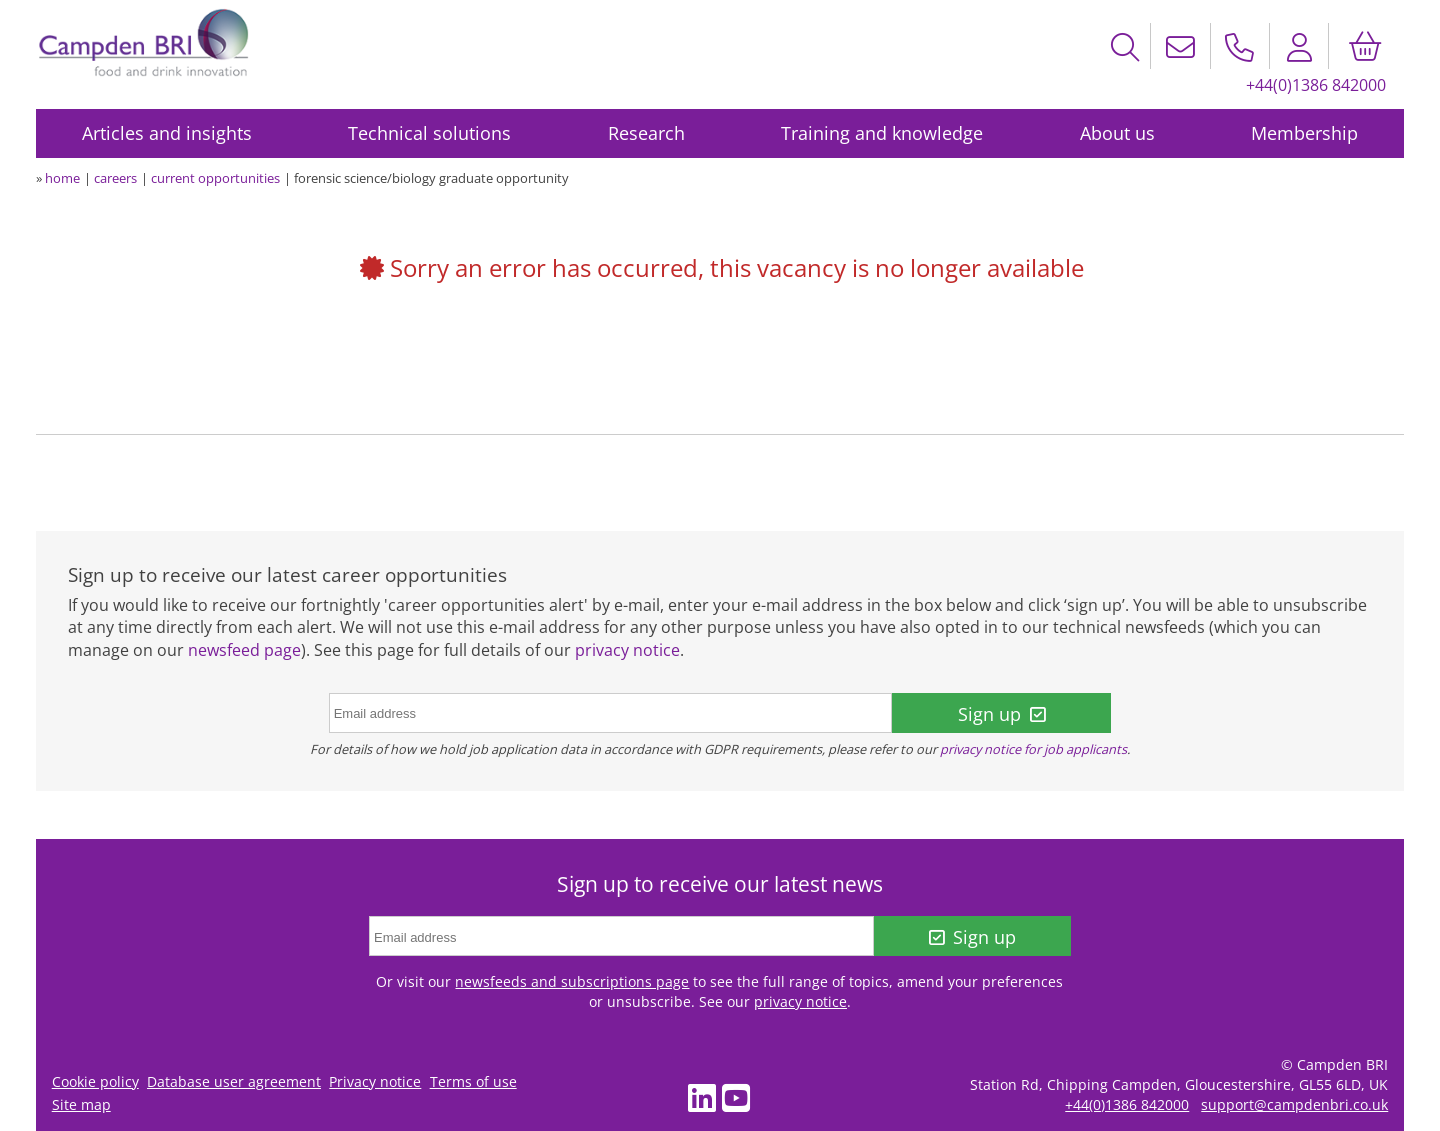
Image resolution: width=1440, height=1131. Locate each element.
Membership (1304, 133)
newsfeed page (244, 650)
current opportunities (215, 178)
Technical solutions (429, 133)
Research (646, 133)
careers (115, 178)
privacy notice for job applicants (1033, 749)
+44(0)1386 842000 (1316, 85)
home (62, 178)
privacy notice (627, 650)
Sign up (1001, 714)
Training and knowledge (882, 133)
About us (1117, 133)
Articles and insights (167, 133)
